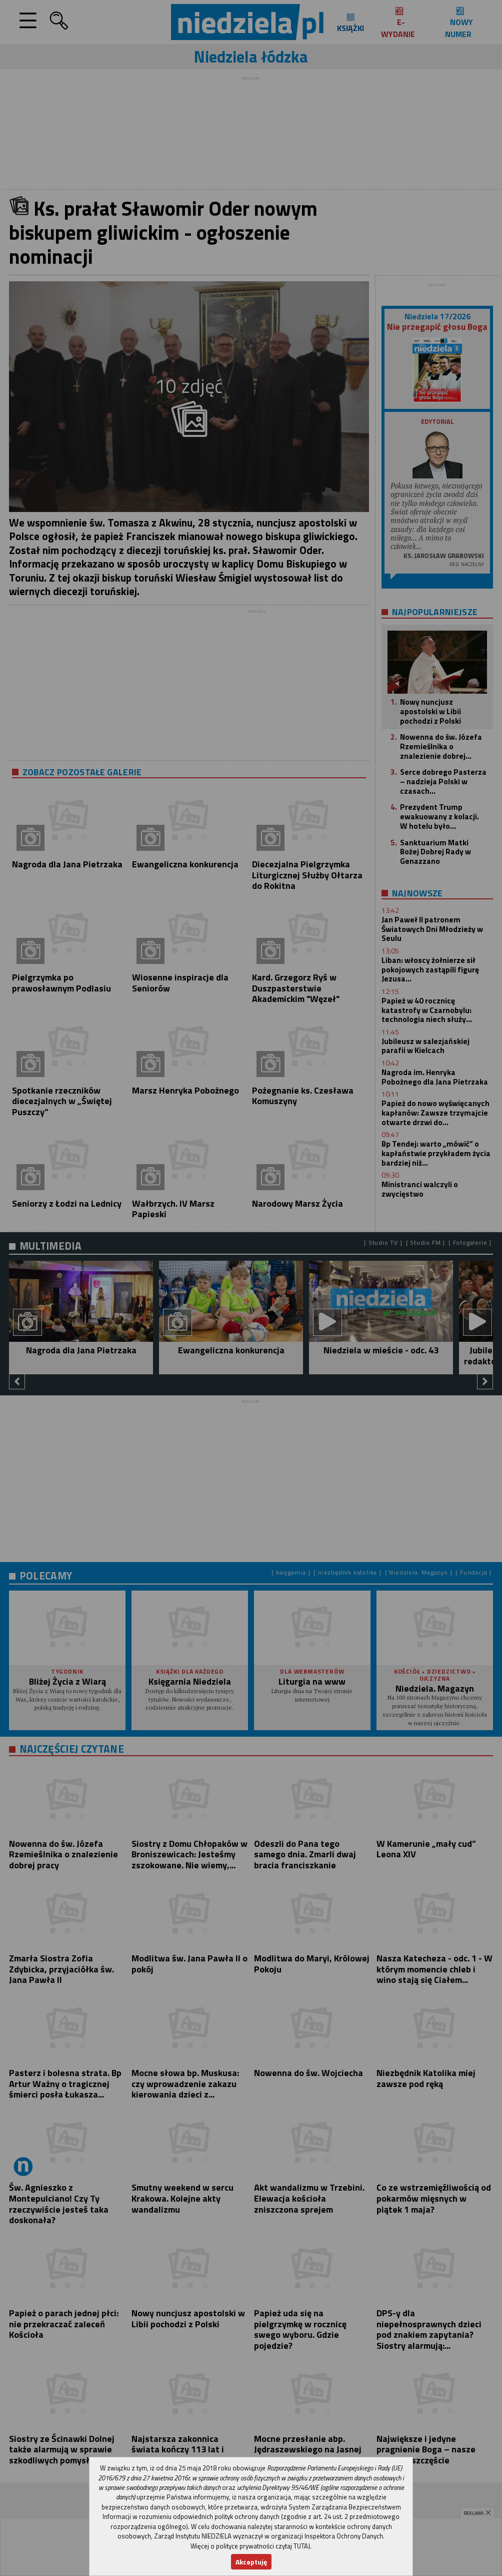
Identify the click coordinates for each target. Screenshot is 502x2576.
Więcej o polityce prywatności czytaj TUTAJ (250, 2546)
